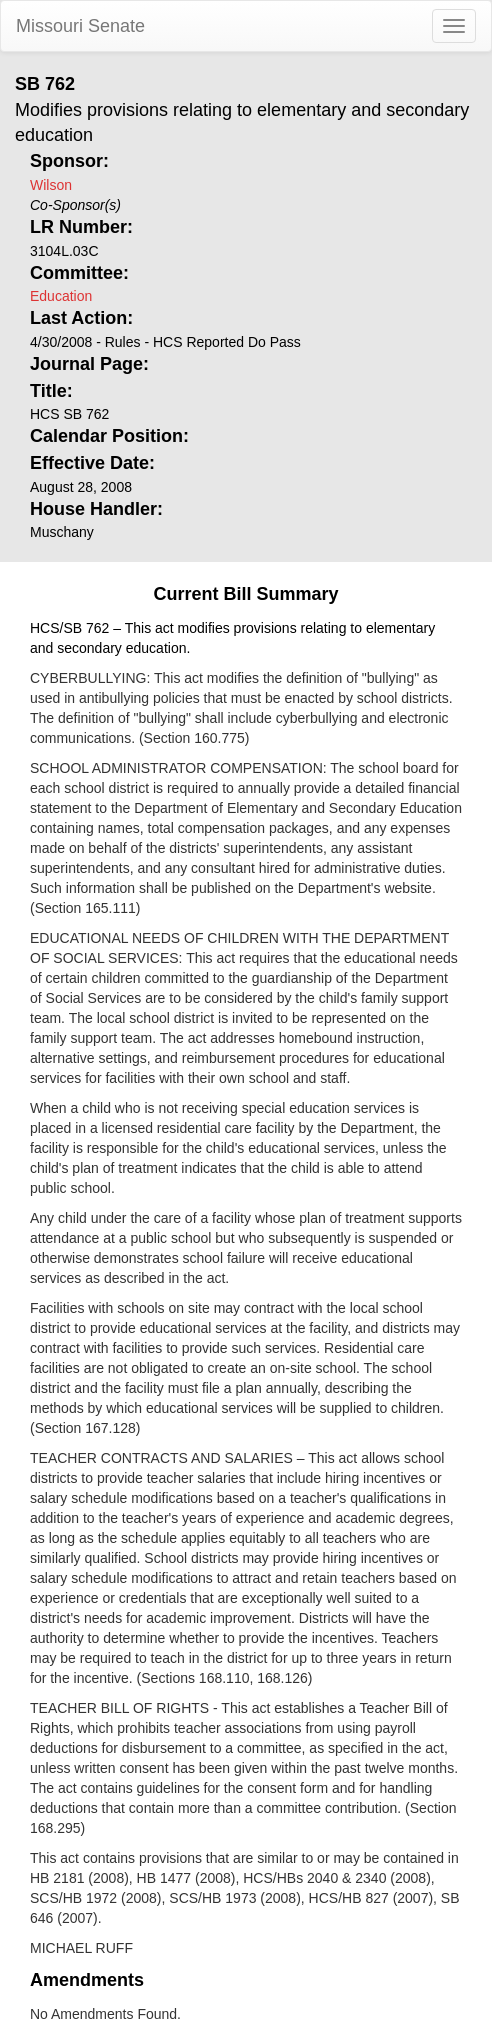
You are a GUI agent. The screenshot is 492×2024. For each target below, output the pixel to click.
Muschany (62, 532)
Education (61, 296)
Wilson (51, 185)
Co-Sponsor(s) (75, 205)
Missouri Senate (80, 26)
